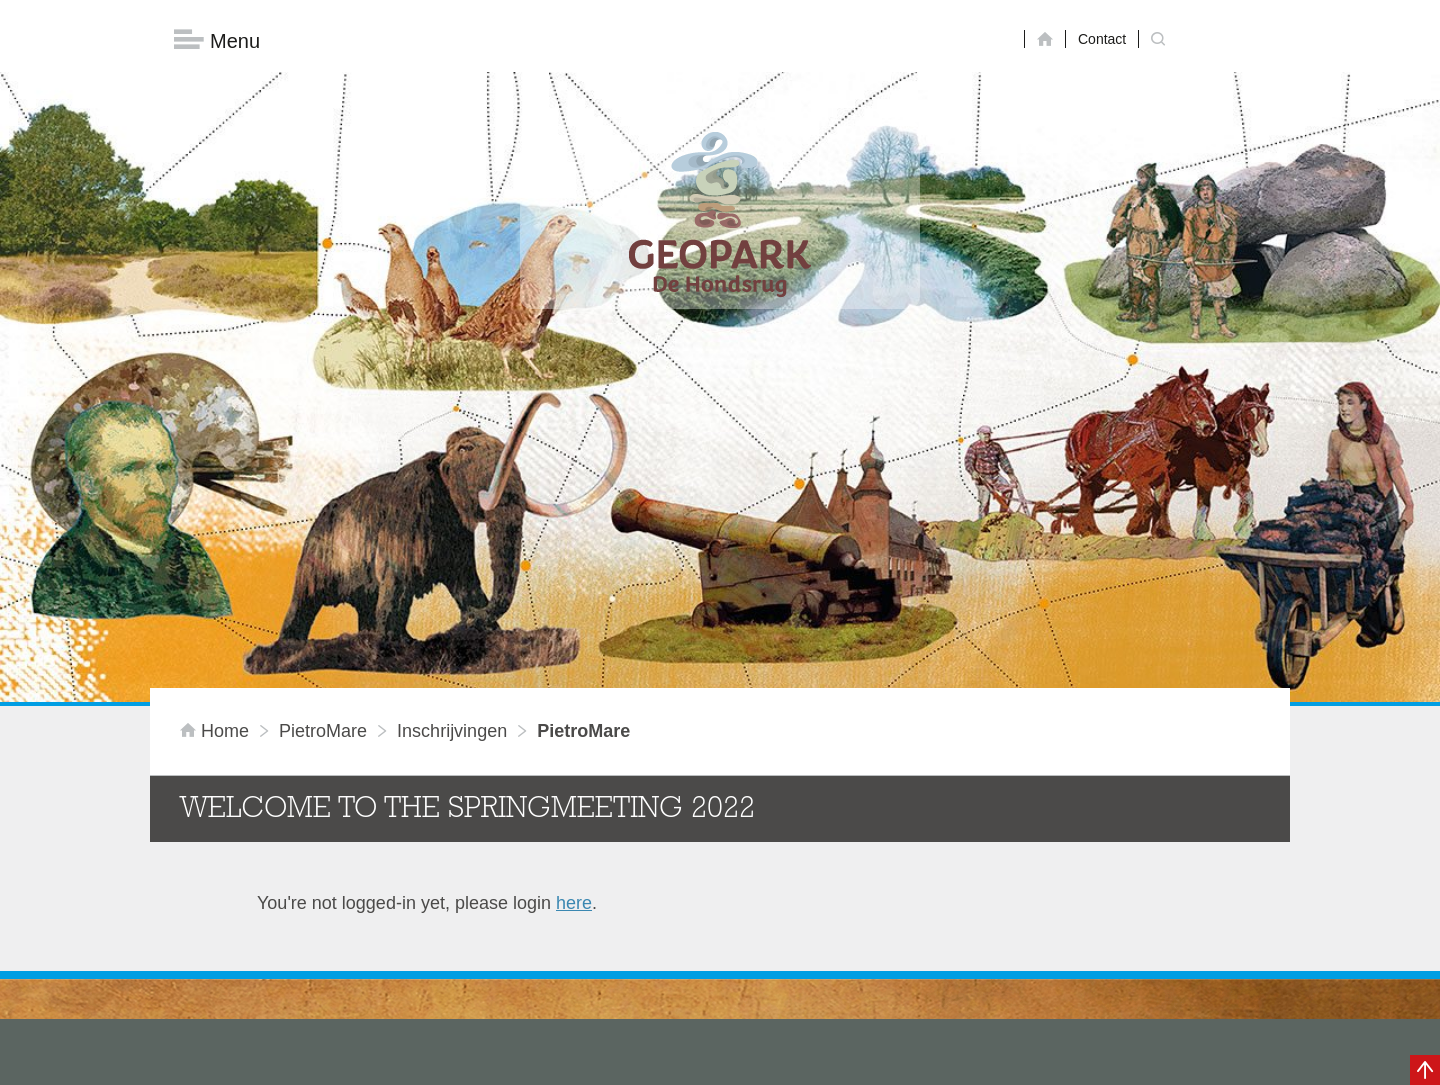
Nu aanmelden (1011, 966)
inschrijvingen (452, 429)
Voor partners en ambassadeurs (290, 946)
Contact (1102, 39)
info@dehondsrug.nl (622, 1027)
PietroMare (323, 429)
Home (217, 429)
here (574, 601)
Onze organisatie (230, 880)
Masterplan (206, 847)
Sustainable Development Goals (290, 913)
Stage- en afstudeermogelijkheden (299, 979)
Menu (217, 40)
